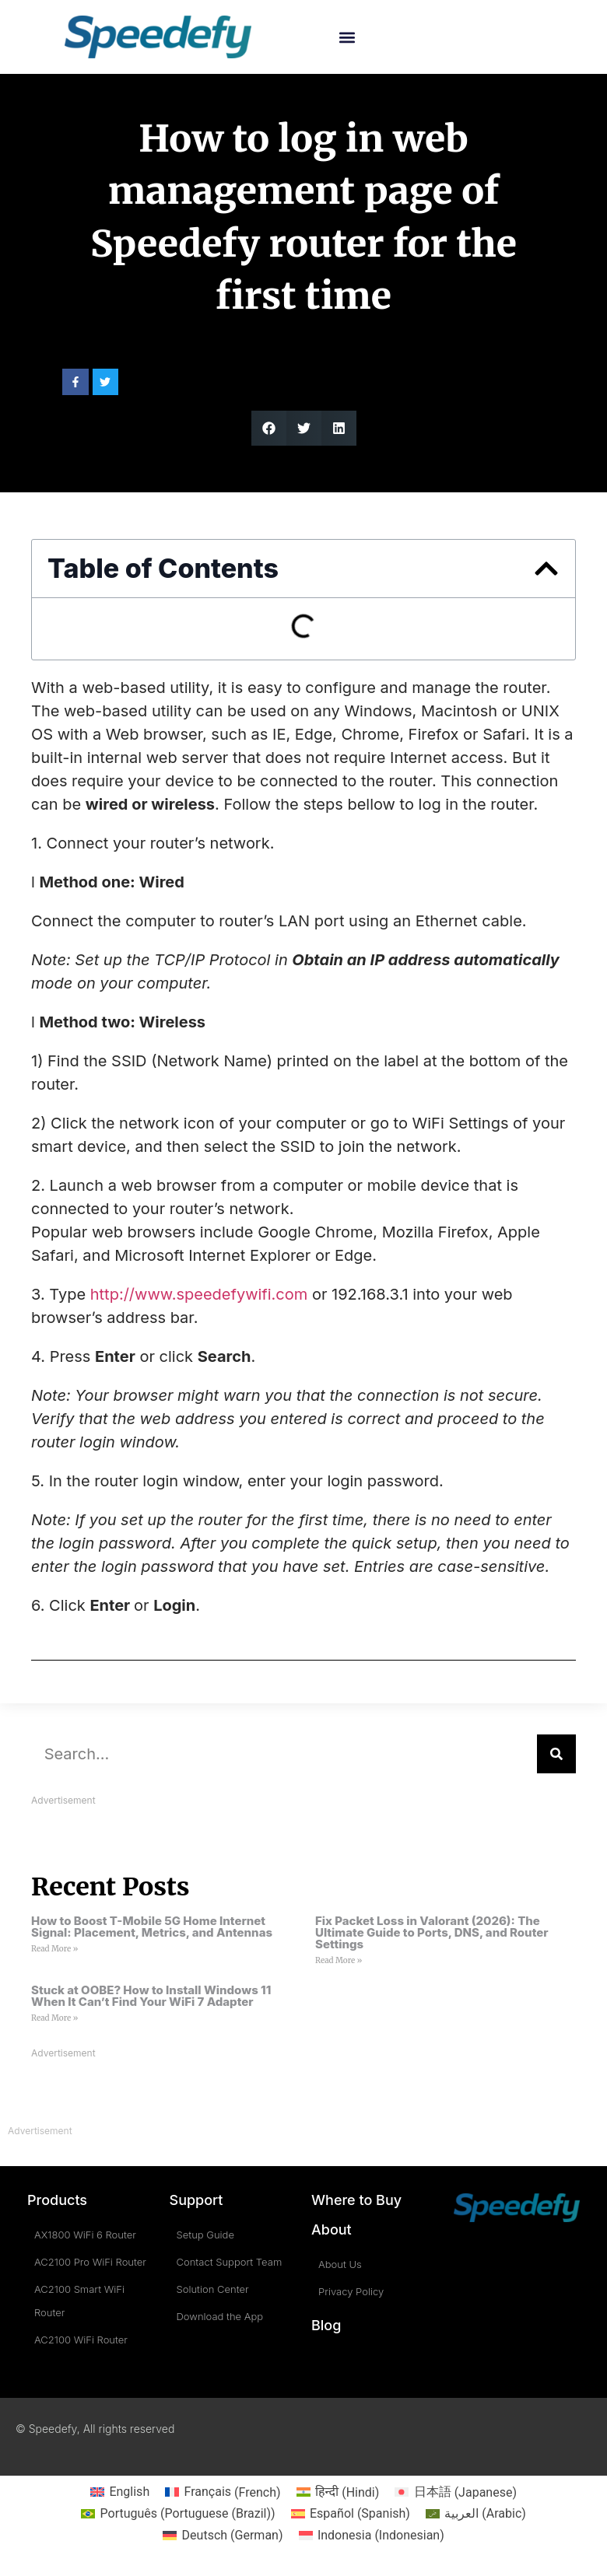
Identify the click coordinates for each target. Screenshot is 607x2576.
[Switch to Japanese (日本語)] (456, 2493)
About (331, 2229)
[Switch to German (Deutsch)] (222, 2535)
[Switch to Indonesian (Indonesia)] (371, 2535)
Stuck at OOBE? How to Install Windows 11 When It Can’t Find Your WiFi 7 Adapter (151, 1996)
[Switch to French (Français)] (222, 2493)
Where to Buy (356, 2200)
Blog (326, 2325)
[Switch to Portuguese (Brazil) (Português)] (177, 2514)
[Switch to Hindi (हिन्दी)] (338, 2493)
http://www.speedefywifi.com (199, 1294)
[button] (347, 37)
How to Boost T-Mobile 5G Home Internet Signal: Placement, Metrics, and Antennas (151, 1926)
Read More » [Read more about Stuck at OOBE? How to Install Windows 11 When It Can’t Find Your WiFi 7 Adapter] (54, 2018)
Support (196, 2200)
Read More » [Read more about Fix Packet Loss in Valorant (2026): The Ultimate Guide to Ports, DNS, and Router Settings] (338, 1960)
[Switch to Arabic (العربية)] (476, 2514)
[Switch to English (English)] (119, 2493)
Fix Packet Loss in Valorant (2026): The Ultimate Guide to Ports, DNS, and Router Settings (432, 1932)
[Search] (556, 1753)
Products (57, 2200)
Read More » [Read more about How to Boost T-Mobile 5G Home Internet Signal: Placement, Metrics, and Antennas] (54, 1949)
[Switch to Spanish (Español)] (350, 2514)
